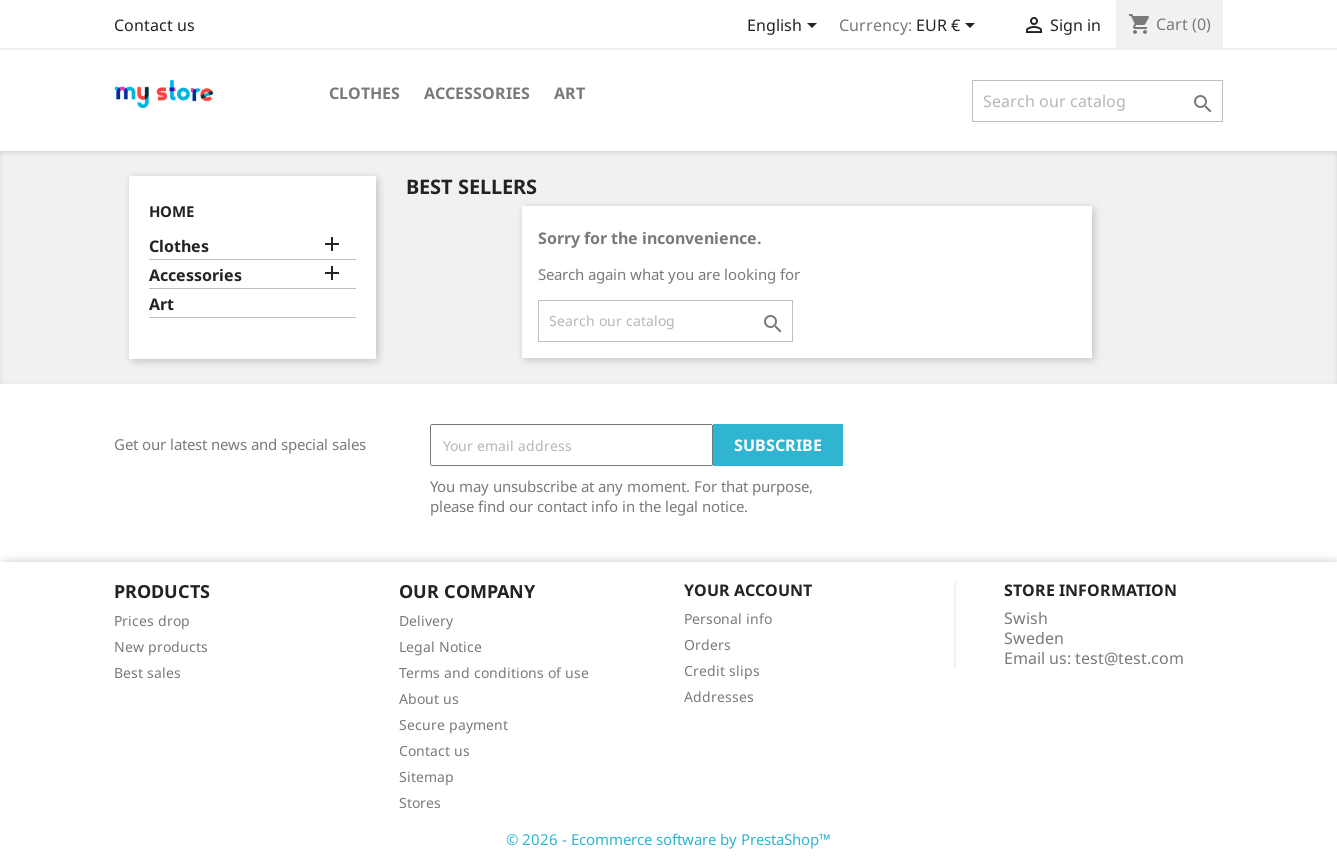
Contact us (154, 25)
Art (569, 93)
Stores (420, 802)
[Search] (1097, 101)
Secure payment (453, 724)
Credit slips (722, 670)
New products (161, 646)
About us (429, 698)
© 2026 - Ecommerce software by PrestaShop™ (668, 839)
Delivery (426, 620)
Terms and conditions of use (494, 672)
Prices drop (152, 620)
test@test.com (1129, 658)
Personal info (728, 618)
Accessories (477, 93)
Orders (707, 644)
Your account (748, 590)
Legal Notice (440, 646)
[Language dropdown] (785, 27)
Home (171, 211)
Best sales (147, 672)
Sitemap (426, 776)
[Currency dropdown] (949, 27)
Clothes (364, 93)
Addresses (719, 696)
